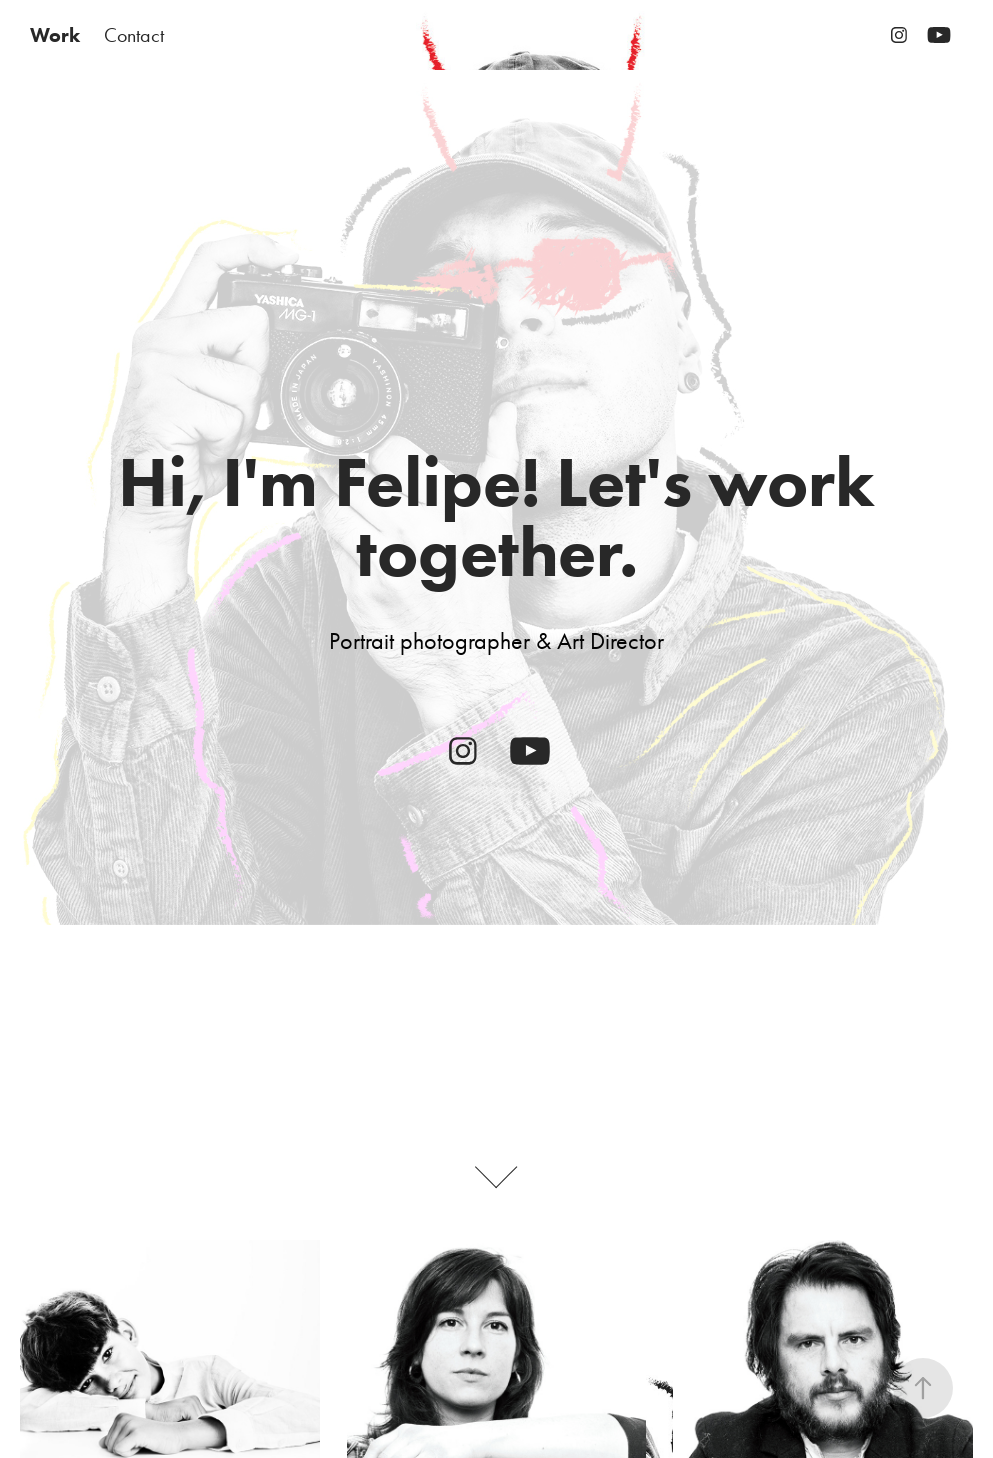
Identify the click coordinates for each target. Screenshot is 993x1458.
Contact (134, 35)
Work (55, 35)
